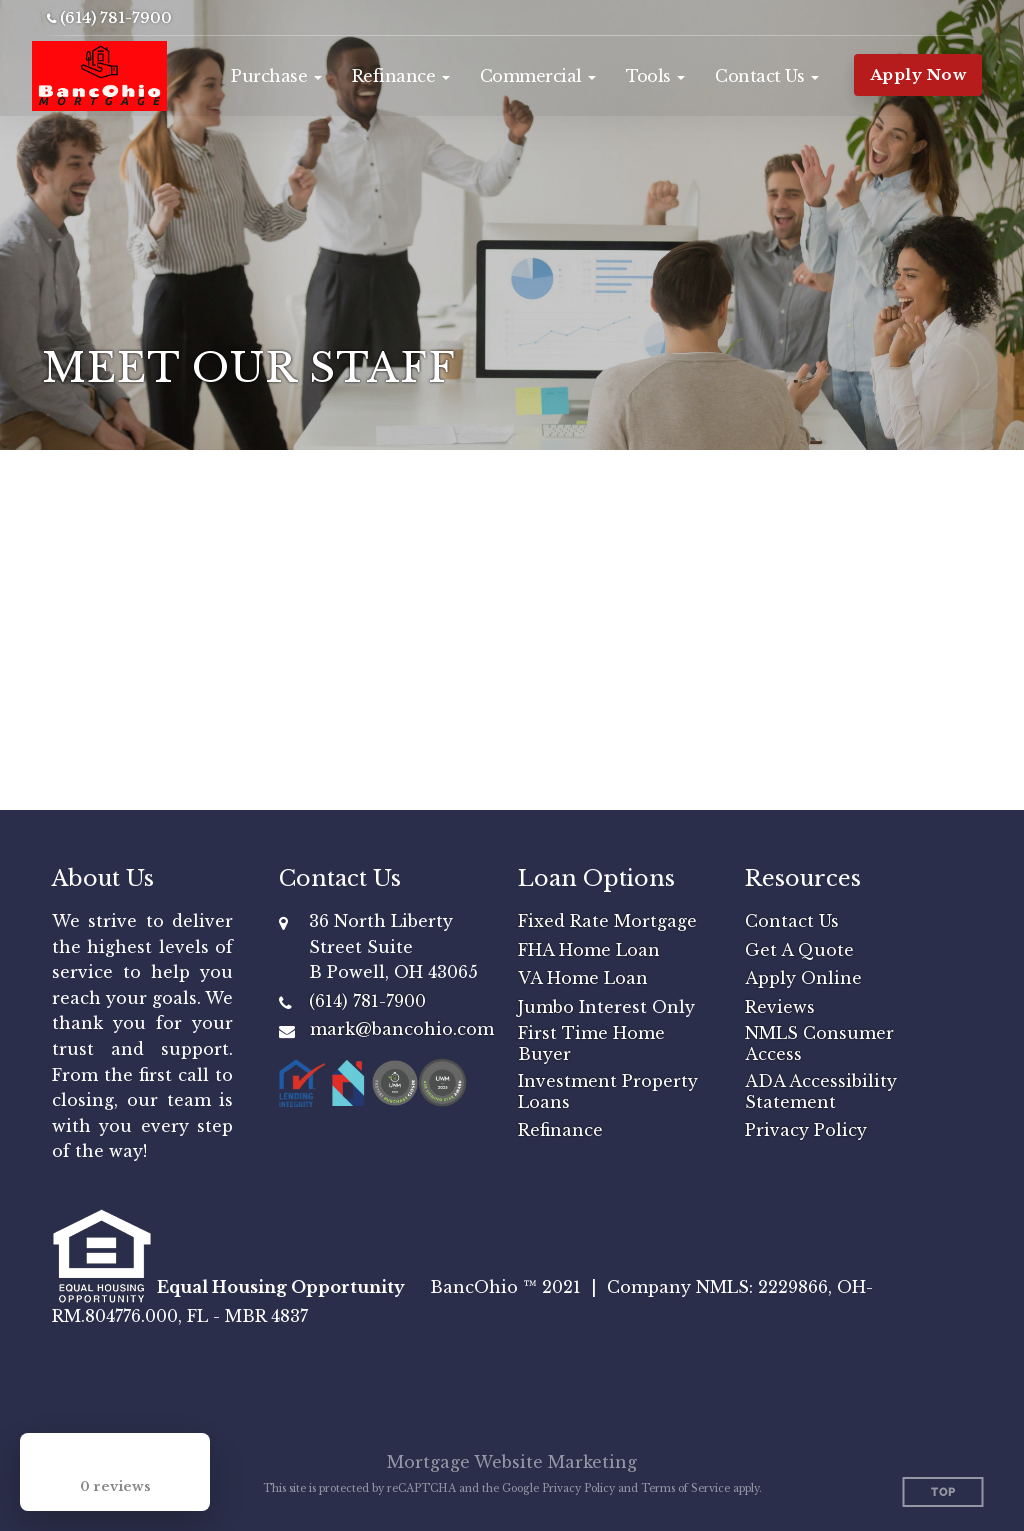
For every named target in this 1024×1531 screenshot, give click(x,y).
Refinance (560, 1130)
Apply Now (918, 74)
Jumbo (548, 1007)
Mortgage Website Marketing (512, 1462)
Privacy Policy (806, 1130)
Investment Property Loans (608, 1091)
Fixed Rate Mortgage (607, 921)
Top (943, 1492)
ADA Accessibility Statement (821, 1091)
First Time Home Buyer (591, 1043)
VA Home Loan (583, 978)
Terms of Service (685, 1488)
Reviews (780, 1007)
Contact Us (792, 921)
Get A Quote (799, 950)
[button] (276, 76)
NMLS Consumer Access (819, 1043)
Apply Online (803, 978)
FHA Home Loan (589, 950)
